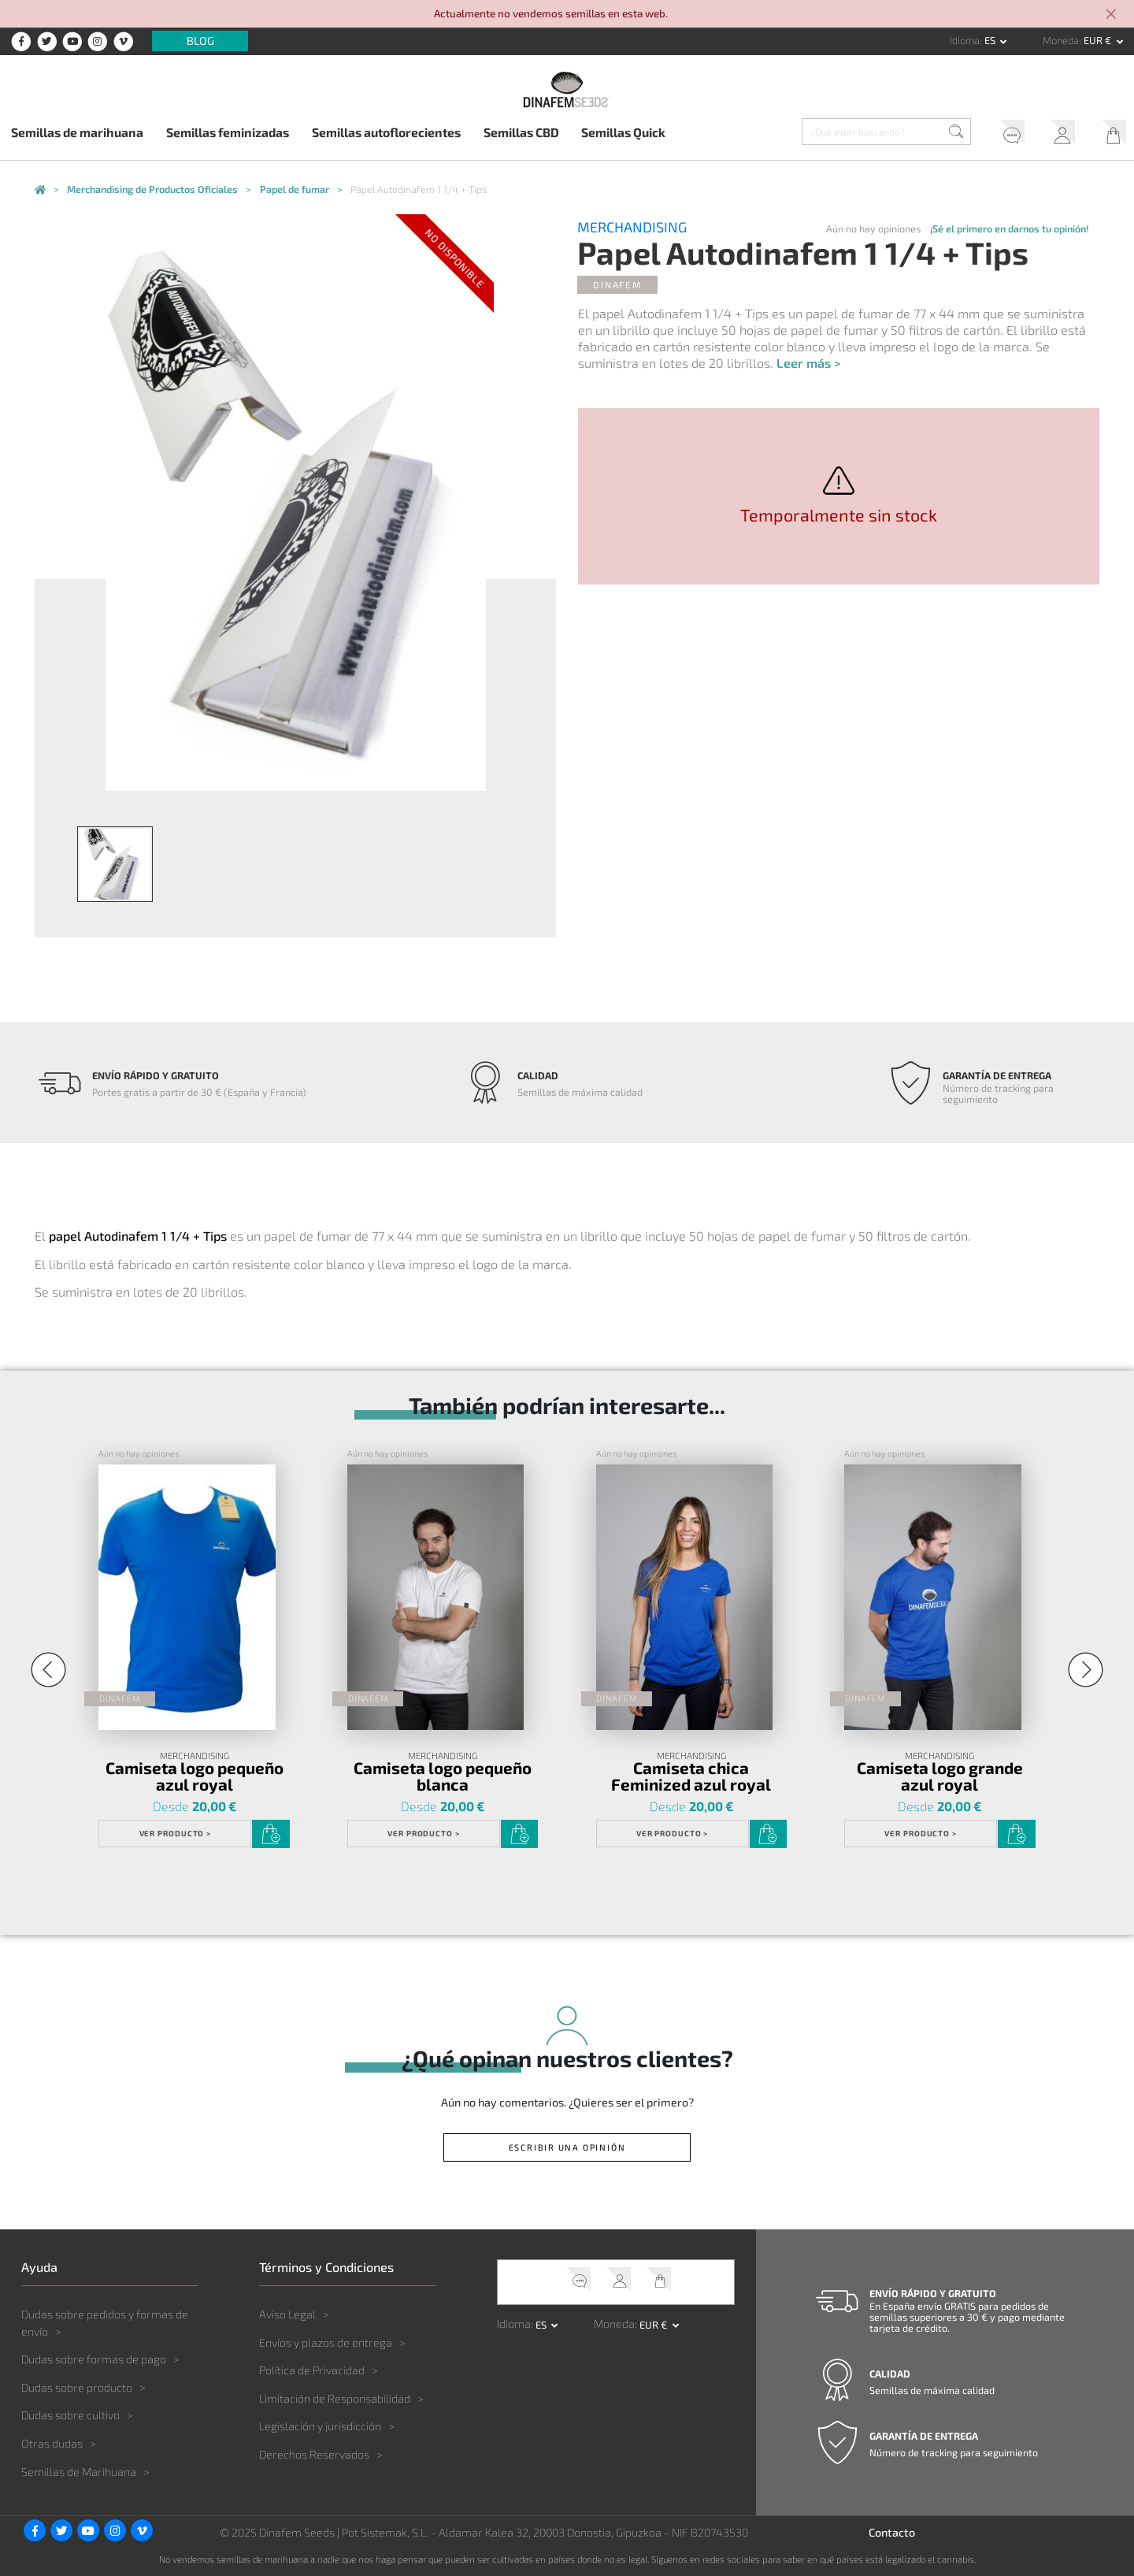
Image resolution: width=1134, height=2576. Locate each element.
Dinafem (617, 284)
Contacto (892, 2532)
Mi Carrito (1109, 134)
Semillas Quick (623, 131)
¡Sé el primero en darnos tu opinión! (1009, 228)
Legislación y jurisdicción (320, 2426)
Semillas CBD (521, 131)
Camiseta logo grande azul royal (940, 1776)
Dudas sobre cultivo (70, 2415)
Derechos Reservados (314, 2454)
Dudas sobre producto (76, 2387)
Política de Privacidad (312, 2370)
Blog (200, 41)
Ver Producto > (175, 1833)
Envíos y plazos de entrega (325, 2342)
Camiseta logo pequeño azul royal (195, 1776)
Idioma (965, 40)
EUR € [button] (1099, 40)
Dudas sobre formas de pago (93, 2359)
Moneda (1061, 40)
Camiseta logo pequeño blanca (443, 1776)
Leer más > (808, 362)
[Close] (1112, 15)
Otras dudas (52, 2443)
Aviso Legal (287, 2314)
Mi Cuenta (1057, 134)
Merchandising (632, 228)
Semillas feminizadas (227, 131)
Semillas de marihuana (77, 131)
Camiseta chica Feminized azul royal (691, 1776)
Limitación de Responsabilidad (334, 2398)
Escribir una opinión (567, 2147)
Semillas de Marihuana (78, 2471)
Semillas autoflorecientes (386, 131)
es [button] (991, 40)
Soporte (1006, 134)
